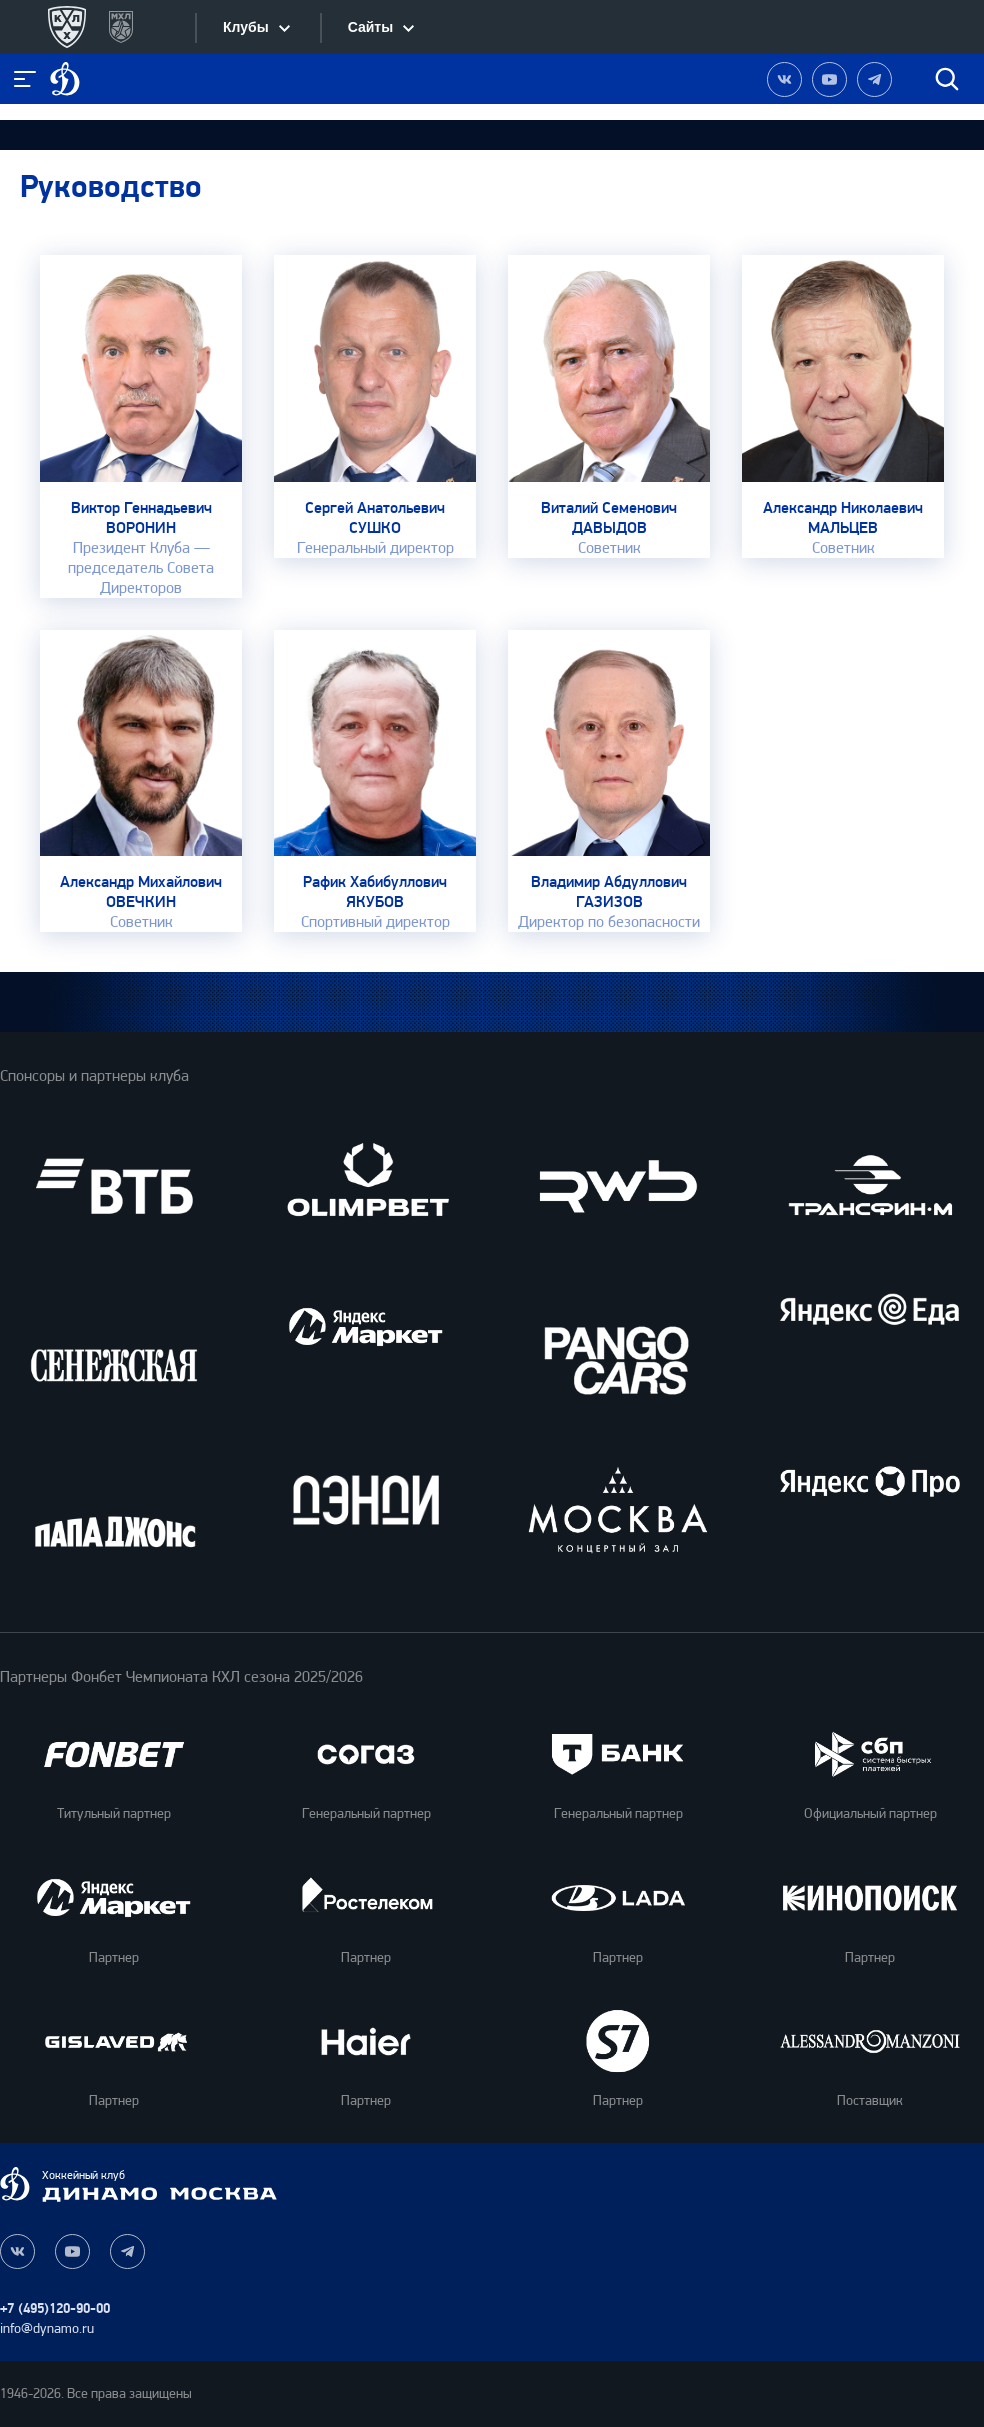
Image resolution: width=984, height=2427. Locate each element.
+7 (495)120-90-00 (55, 2308)
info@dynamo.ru (47, 2328)
